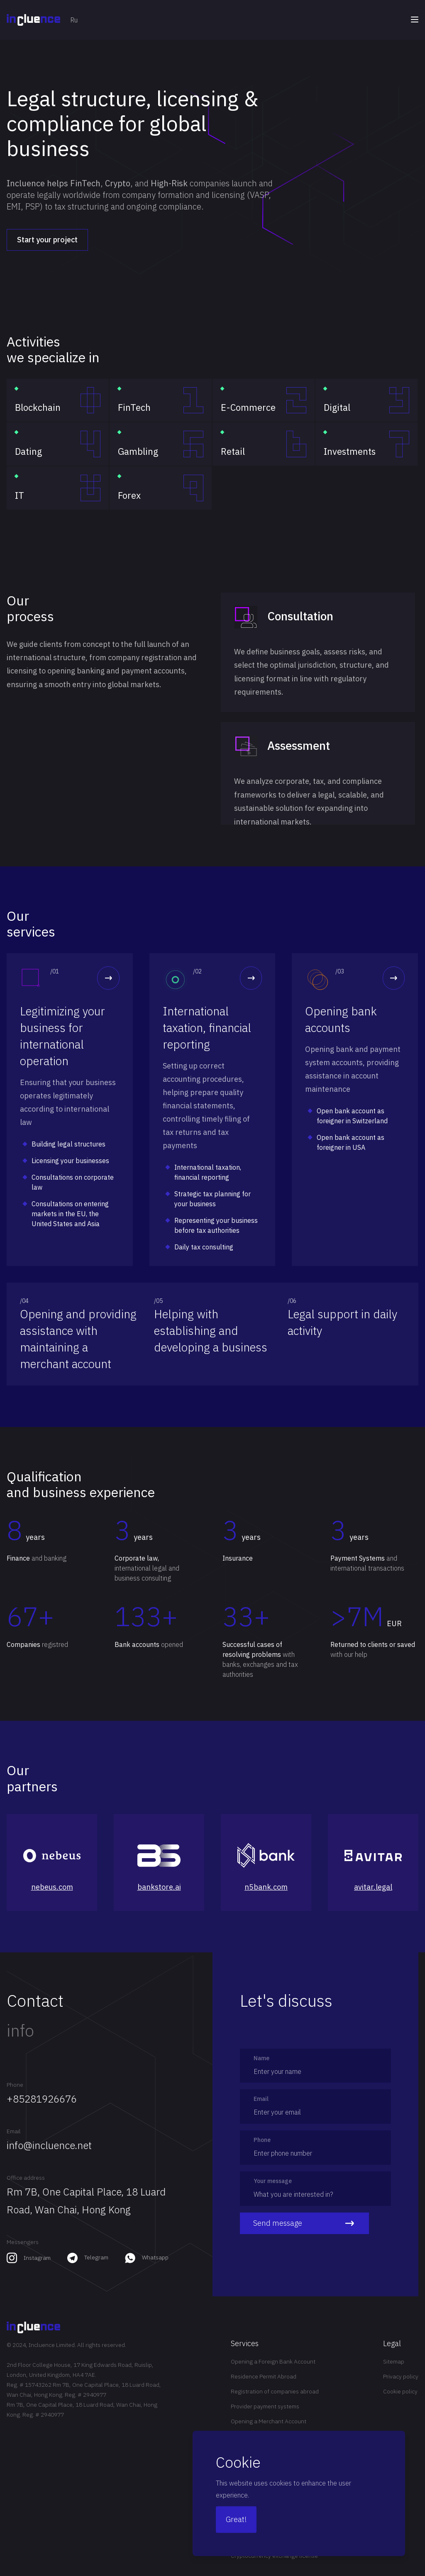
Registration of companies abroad (275, 2391)
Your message (273, 2181)
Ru (74, 20)
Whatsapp (155, 2257)
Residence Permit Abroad (263, 2376)
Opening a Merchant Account (268, 2421)
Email (14, 2131)
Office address (26, 2177)
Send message (304, 2223)
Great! (236, 2519)
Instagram (37, 2257)
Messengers (23, 2242)
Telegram (96, 2257)
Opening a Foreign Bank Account (273, 2361)
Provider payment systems (265, 2406)
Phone (15, 2084)
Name (261, 2058)
